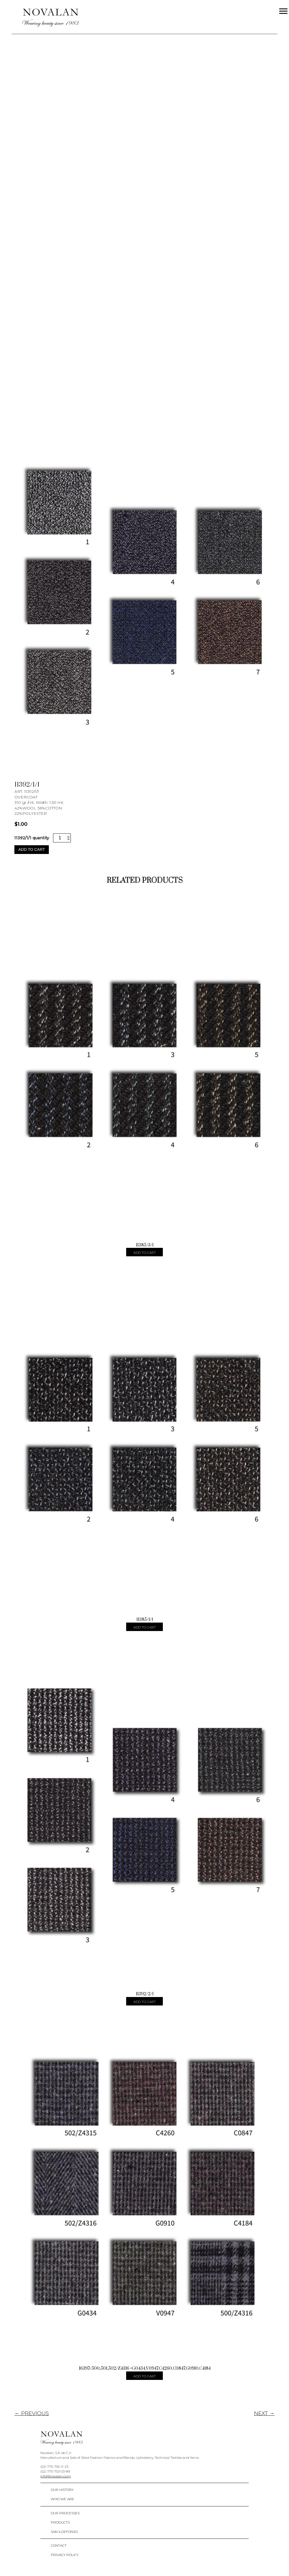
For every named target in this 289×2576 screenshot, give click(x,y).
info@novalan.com (55, 2476)
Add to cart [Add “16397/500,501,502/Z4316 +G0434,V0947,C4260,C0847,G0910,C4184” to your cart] (144, 2376)
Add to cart (31, 849)
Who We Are (62, 2499)
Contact (59, 2545)
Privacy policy (64, 2555)
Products (60, 2522)
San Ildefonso (64, 2532)
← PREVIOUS (31, 2413)
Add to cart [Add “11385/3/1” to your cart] (144, 1253)
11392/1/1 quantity (31, 837)
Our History (62, 2490)
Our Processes (65, 2513)
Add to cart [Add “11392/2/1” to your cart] (144, 2002)
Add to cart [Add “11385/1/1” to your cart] (144, 1627)
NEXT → (264, 2413)
